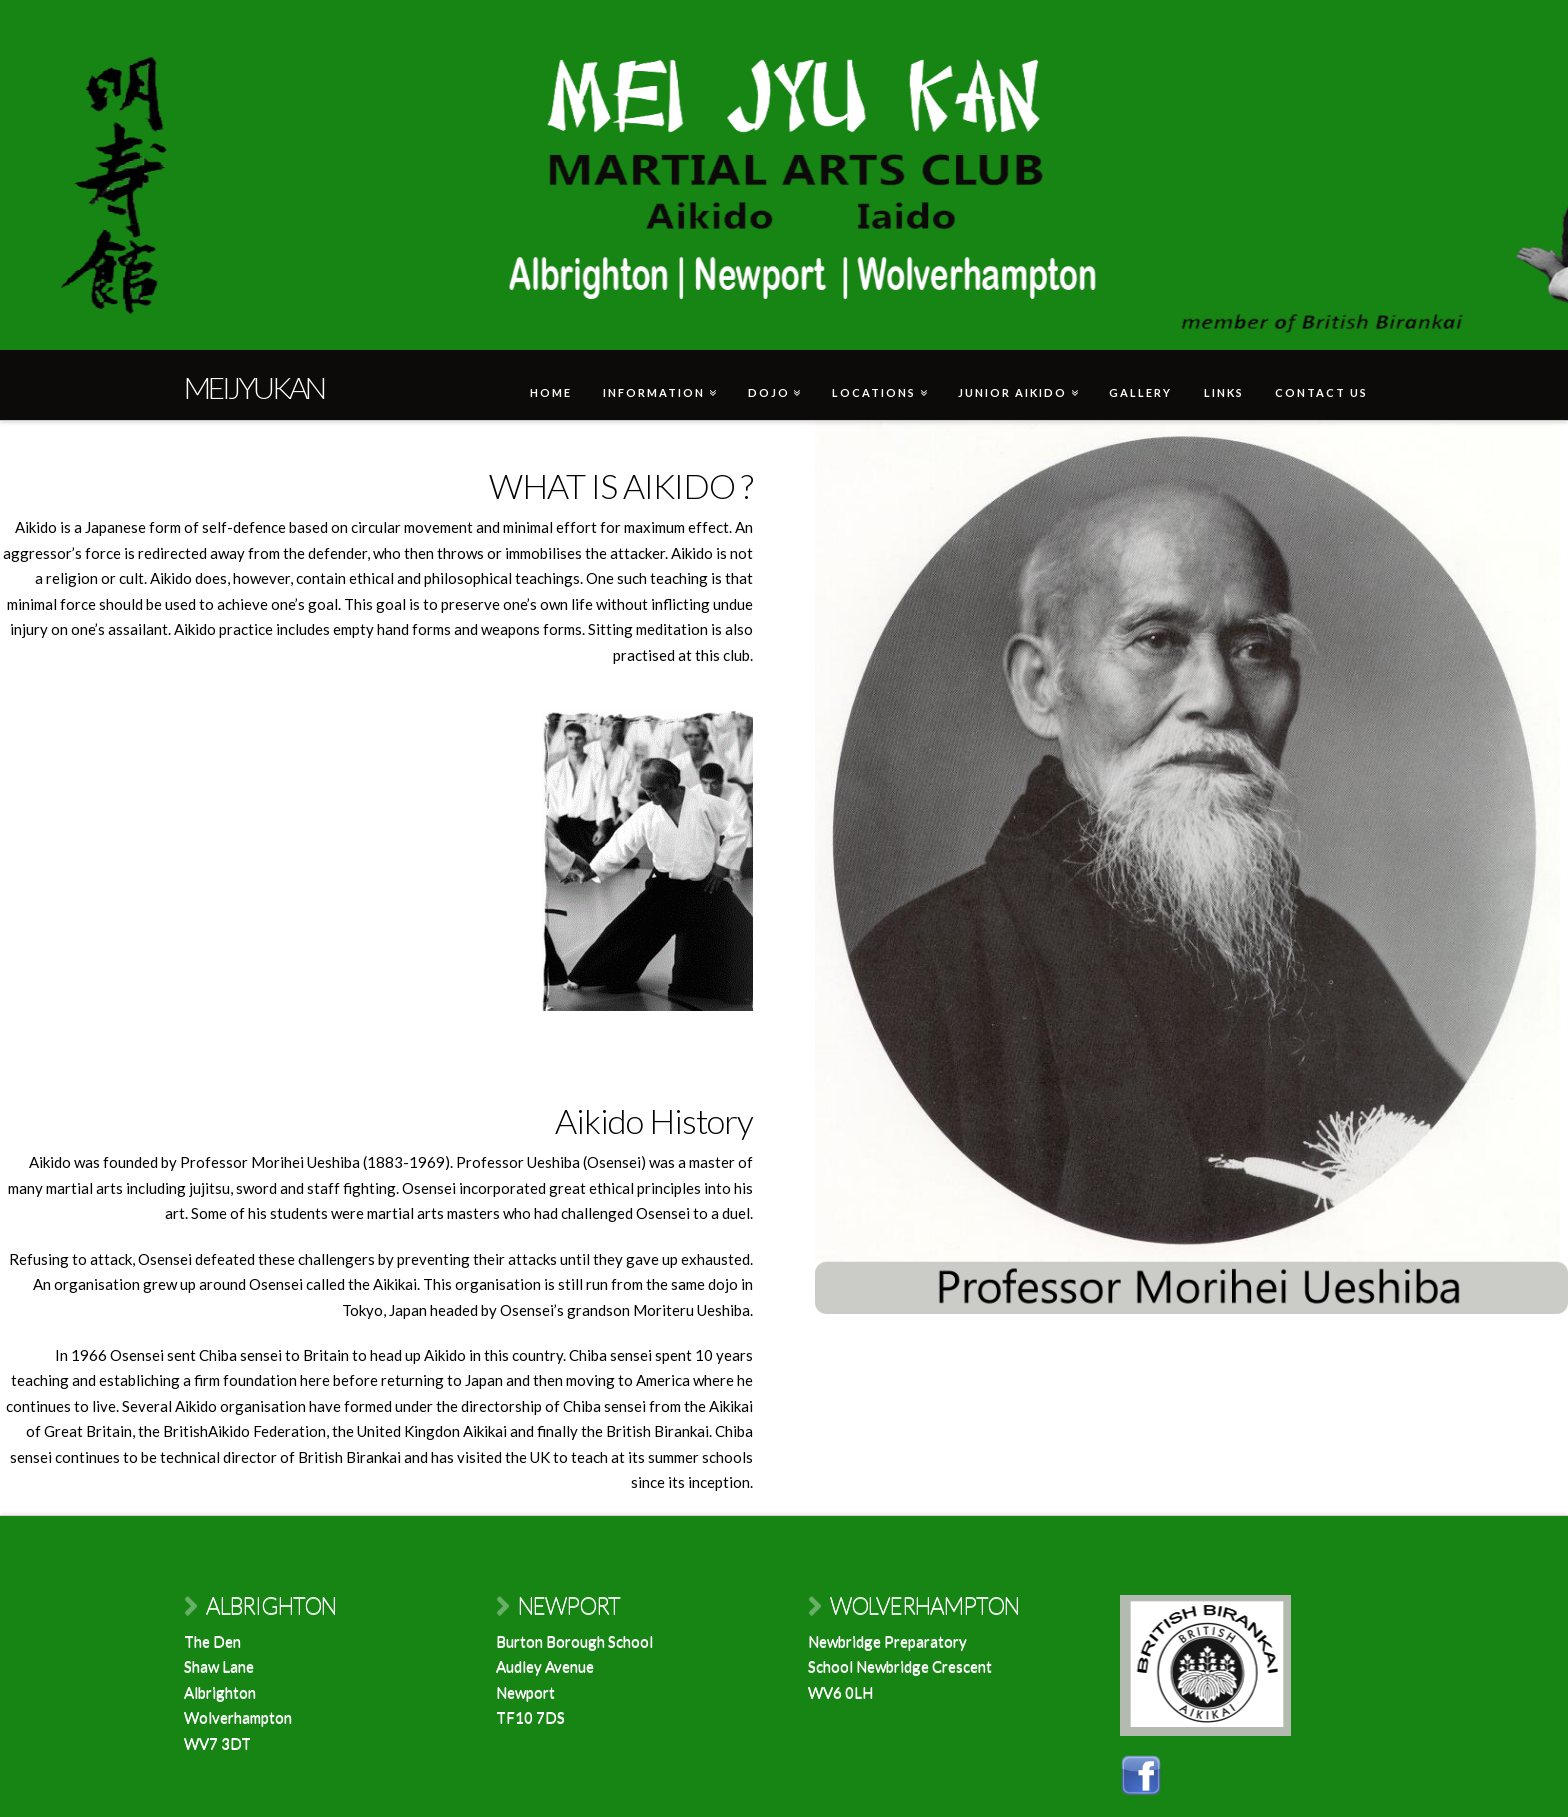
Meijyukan (254, 387)
